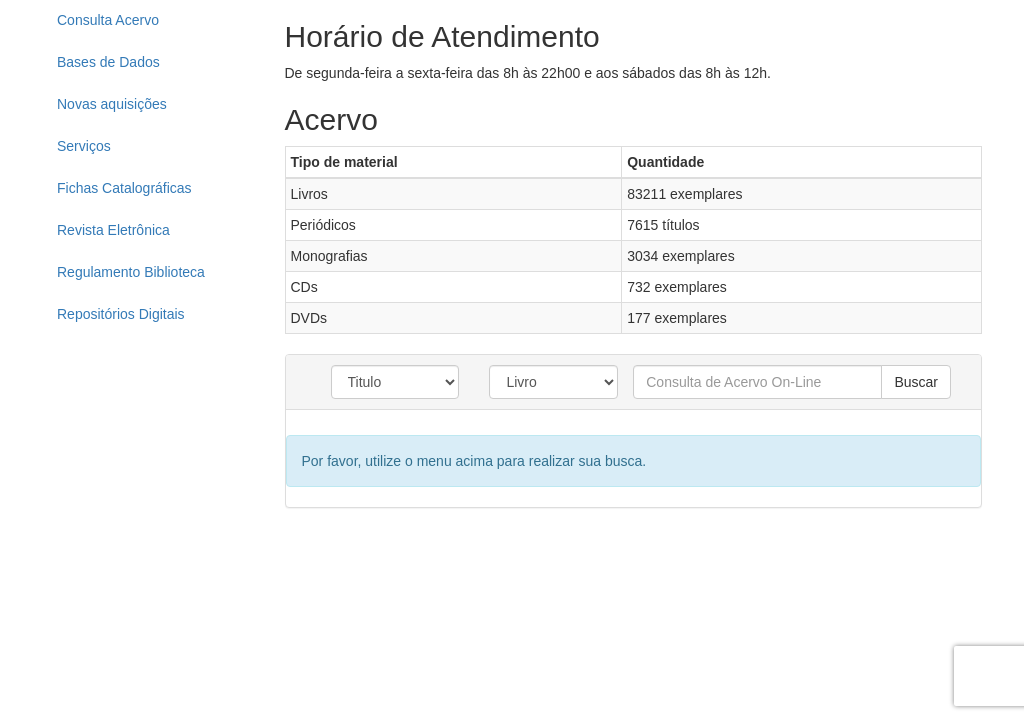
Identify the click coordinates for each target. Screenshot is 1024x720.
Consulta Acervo (108, 20)
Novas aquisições (112, 104)
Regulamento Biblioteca (131, 272)
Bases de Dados (108, 62)
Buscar (916, 382)
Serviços (84, 146)
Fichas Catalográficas (124, 188)
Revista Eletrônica (113, 230)
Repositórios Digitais (121, 314)
